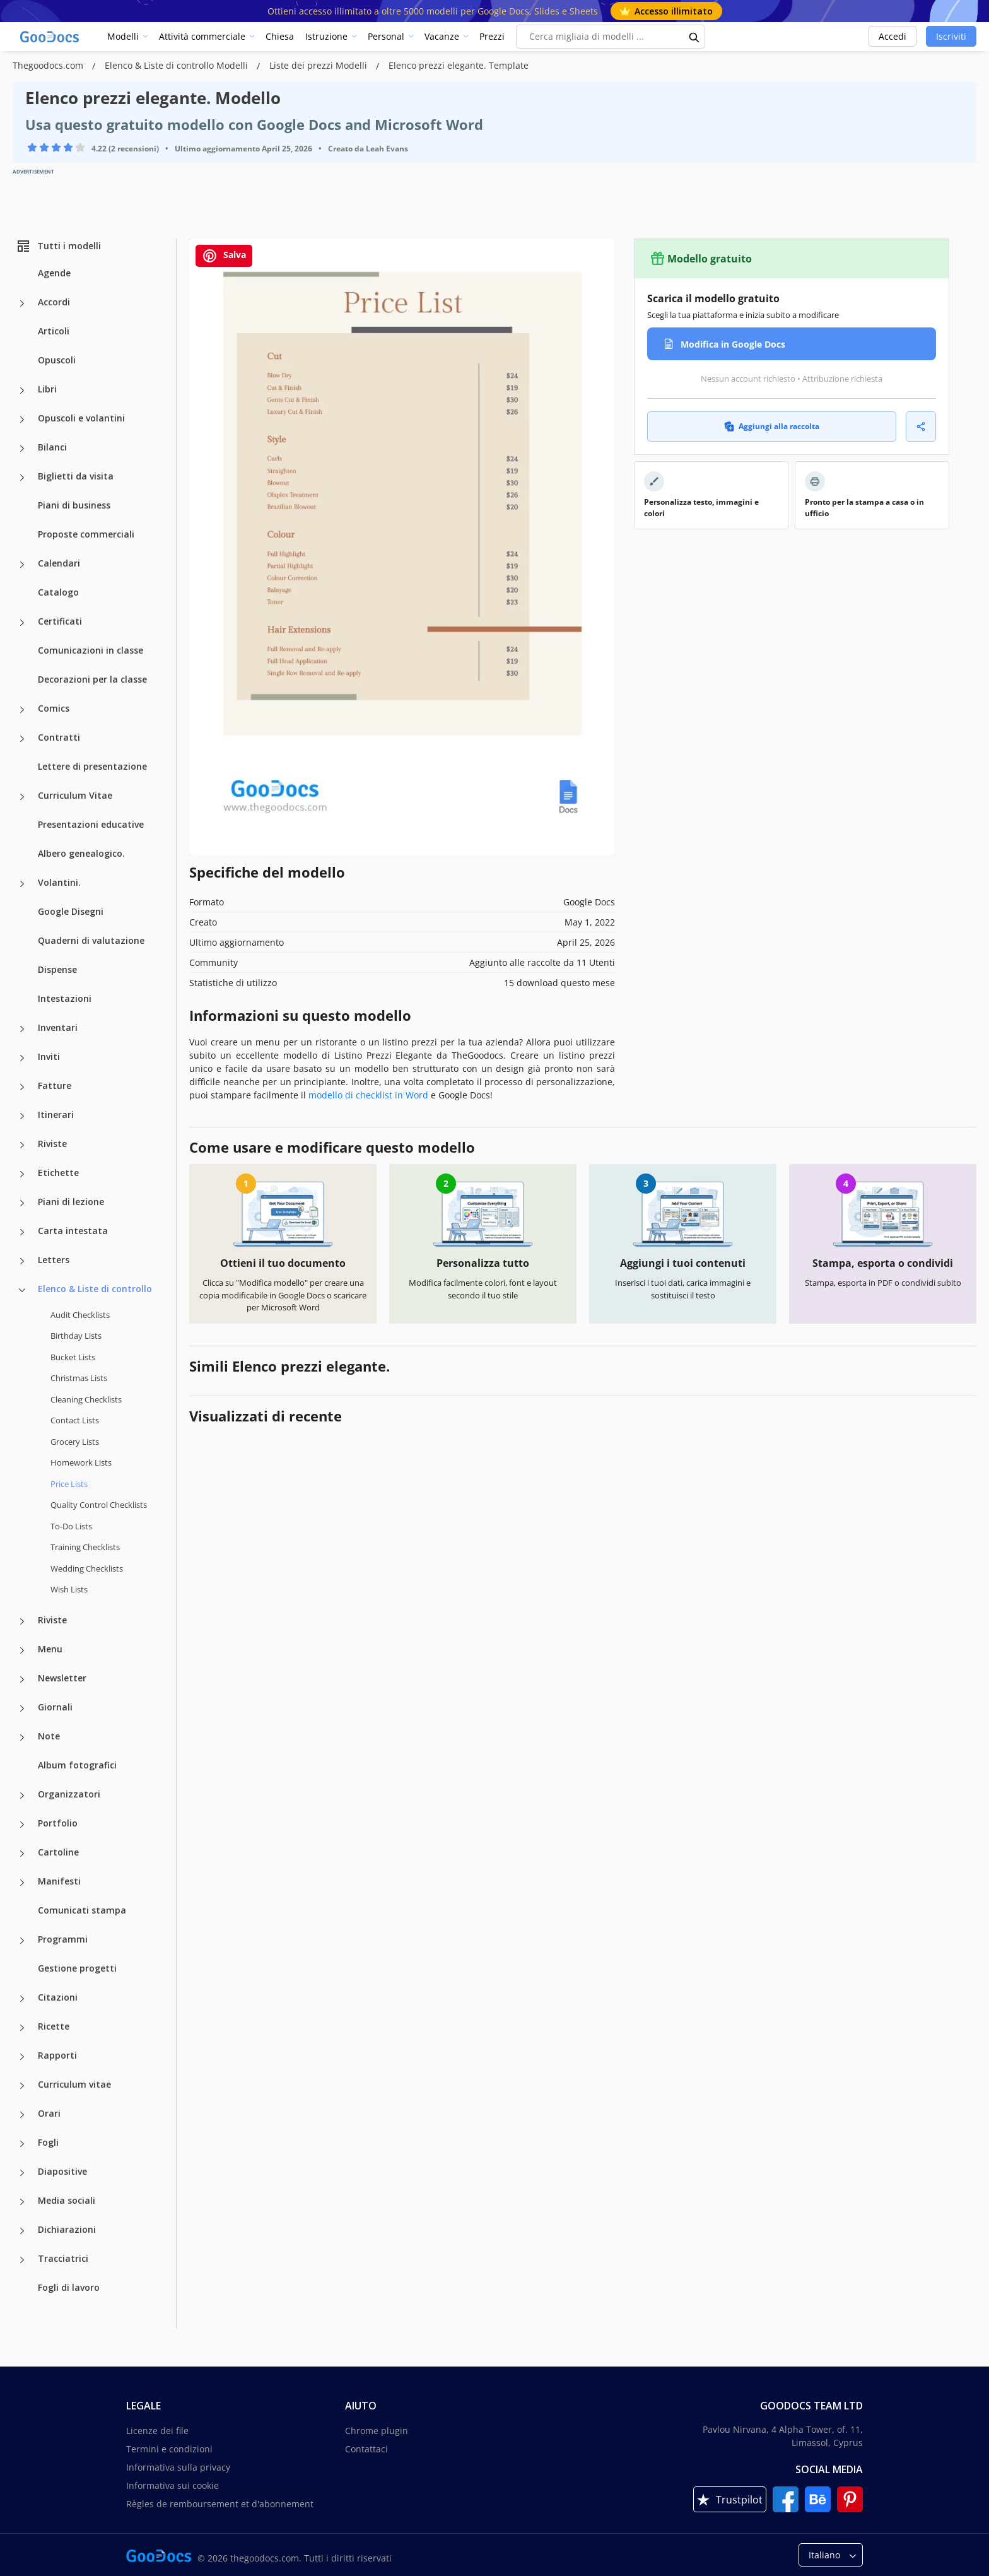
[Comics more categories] (22, 709)
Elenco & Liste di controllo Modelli (177, 65)
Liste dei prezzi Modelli (319, 65)
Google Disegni (70, 911)
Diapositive (62, 2171)
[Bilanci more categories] (22, 448)
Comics (53, 708)
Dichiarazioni (67, 2229)
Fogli (48, 2142)
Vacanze (441, 36)
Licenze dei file (157, 2431)
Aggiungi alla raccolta (771, 426)
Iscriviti (951, 36)
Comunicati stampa (82, 1910)
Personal (386, 36)
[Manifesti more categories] (22, 1882)
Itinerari (56, 1114)
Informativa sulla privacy (178, 2467)
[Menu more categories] (22, 1650)
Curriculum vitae (74, 2084)
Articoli (53, 331)
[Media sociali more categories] (22, 2201)
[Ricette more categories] (22, 2027)
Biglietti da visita (76, 476)
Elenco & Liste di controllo (95, 1289)
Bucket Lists (72, 1357)
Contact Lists (74, 1420)
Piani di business (74, 505)
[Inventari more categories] (22, 1029)
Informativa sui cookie (172, 2485)
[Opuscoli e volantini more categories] (22, 419)
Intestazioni (64, 998)
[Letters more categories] (22, 1261)
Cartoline (58, 1852)
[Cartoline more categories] (22, 1853)
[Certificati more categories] (22, 622)
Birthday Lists (76, 1335)
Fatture (54, 1085)
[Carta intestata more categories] (22, 1232)
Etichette (58, 1173)
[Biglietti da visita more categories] (22, 477)
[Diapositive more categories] (22, 2172)
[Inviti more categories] (22, 1058)
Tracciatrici (63, 2258)
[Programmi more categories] (22, 1940)
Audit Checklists (80, 1314)
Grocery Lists (74, 1441)
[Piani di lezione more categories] (22, 1203)
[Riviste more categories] (22, 1145)
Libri (47, 389)
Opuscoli (57, 360)
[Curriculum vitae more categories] (22, 2085)
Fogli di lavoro (69, 2287)
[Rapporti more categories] (22, 2056)
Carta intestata (73, 1231)
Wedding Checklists (86, 1568)
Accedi (892, 36)
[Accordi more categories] (22, 303)
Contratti (59, 737)
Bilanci (52, 447)
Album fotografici (77, 1765)
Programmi (63, 1939)
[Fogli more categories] (22, 2143)
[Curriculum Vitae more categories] (22, 796)
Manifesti (59, 1881)
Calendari (59, 563)
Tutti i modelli (58, 246)
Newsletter (62, 1678)
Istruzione (326, 36)
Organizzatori (69, 1794)
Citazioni (58, 1997)
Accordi (54, 302)
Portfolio (58, 1823)
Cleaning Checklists (86, 1399)
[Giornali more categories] (22, 1708)
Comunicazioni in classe (90, 650)
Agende (54, 273)
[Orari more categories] (22, 2114)
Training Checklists (85, 1547)
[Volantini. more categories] (22, 883)
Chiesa (280, 36)
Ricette (53, 2026)
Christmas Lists (78, 1378)
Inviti (49, 1056)
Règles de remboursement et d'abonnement (219, 2504)
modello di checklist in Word (368, 1095)
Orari (49, 2113)
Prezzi (492, 36)
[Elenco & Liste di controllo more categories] (22, 1290)
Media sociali (66, 2200)
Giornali (55, 1707)
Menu (50, 1649)
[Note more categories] (22, 1737)
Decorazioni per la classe (92, 679)
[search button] (694, 36)
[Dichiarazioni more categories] (22, 2230)
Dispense (57, 969)
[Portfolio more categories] (22, 1824)
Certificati (60, 621)
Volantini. (59, 882)
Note (49, 1736)
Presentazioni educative (91, 824)
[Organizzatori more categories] (22, 1795)
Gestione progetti (77, 1968)
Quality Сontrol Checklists (98, 1504)
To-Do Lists (71, 1526)
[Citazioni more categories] (22, 1998)
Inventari (58, 1027)
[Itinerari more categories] (22, 1116)
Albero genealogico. (81, 853)
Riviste (52, 1144)
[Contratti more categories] (22, 738)
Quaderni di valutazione (91, 940)
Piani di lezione (71, 1202)
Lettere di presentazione (92, 766)
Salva (224, 256)
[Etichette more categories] (22, 1174)
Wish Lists (69, 1589)
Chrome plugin (376, 2431)
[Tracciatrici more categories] (22, 2259)
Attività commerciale (202, 36)
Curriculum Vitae (75, 795)
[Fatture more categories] (22, 1087)
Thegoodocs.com (49, 65)
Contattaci (366, 2449)
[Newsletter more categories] (22, 1679)
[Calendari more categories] (22, 564)
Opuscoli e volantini (81, 418)
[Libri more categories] (22, 390)
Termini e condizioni (169, 2449)
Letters (53, 1260)
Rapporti (57, 2055)
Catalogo (58, 592)
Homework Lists (81, 1462)
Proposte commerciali (86, 534)
